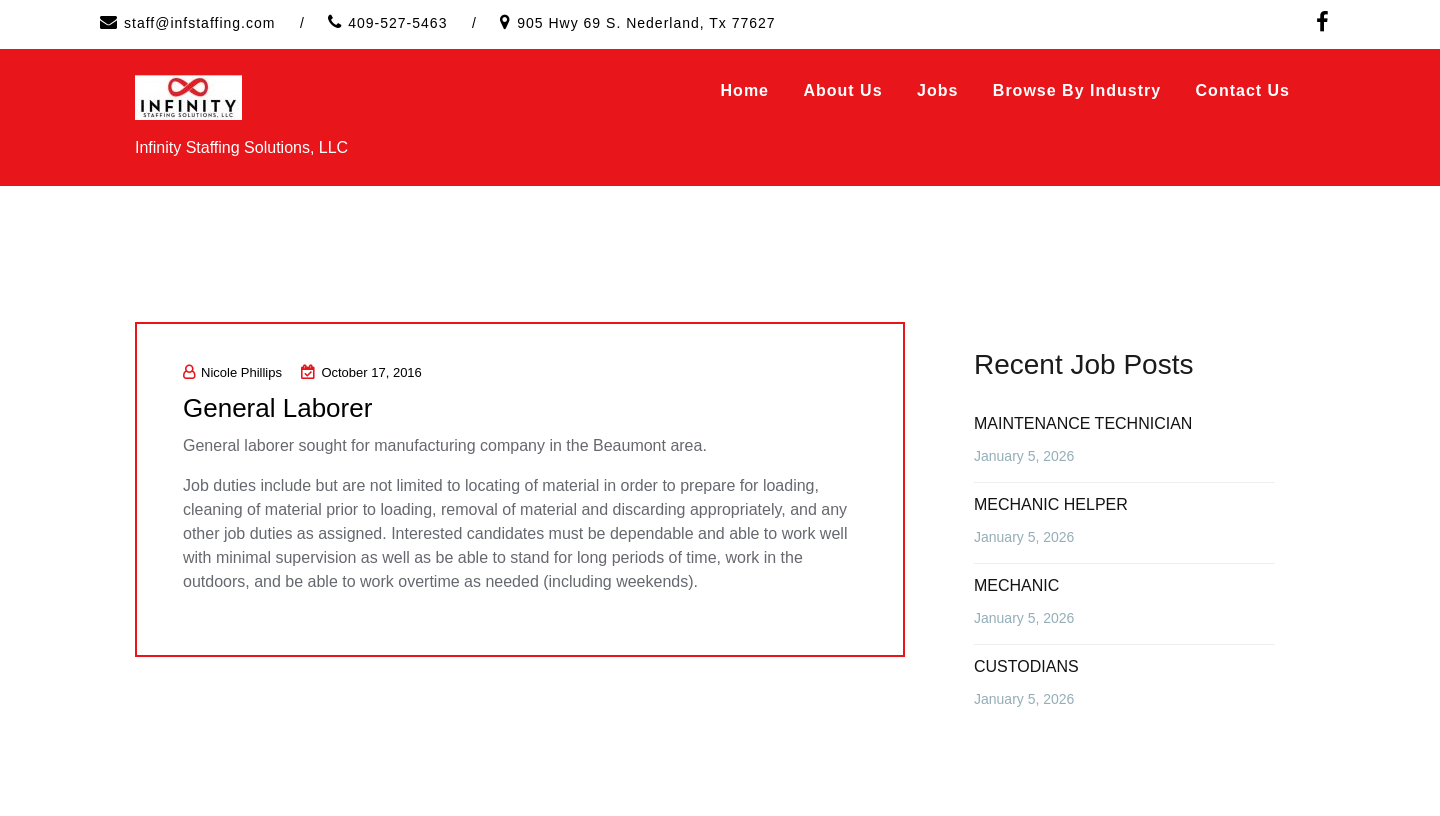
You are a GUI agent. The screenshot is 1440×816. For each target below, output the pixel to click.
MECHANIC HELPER (1051, 504)
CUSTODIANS (1026, 666)
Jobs (937, 90)
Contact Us (1243, 90)
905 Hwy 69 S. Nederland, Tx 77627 (646, 23)
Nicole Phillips (232, 372)
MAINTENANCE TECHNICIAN (1083, 423)
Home (745, 90)
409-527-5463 (397, 23)
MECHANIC (1016, 585)
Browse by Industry (1077, 90)
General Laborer (277, 408)
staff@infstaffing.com (199, 23)
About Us (842, 90)
